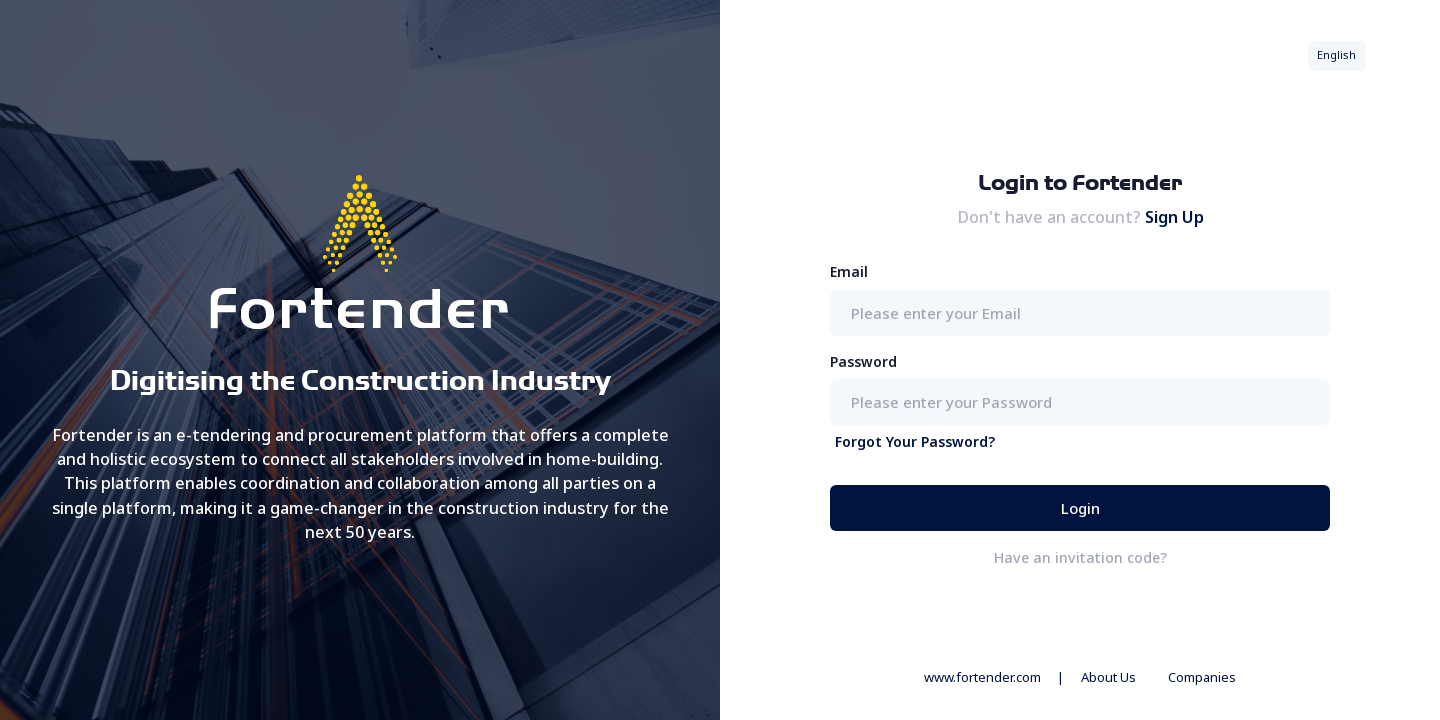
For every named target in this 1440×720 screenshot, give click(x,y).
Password (863, 361)
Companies (1202, 677)
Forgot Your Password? (915, 441)
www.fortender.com (982, 677)
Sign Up (1174, 217)
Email (849, 271)
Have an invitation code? (1080, 557)
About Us (1108, 677)
